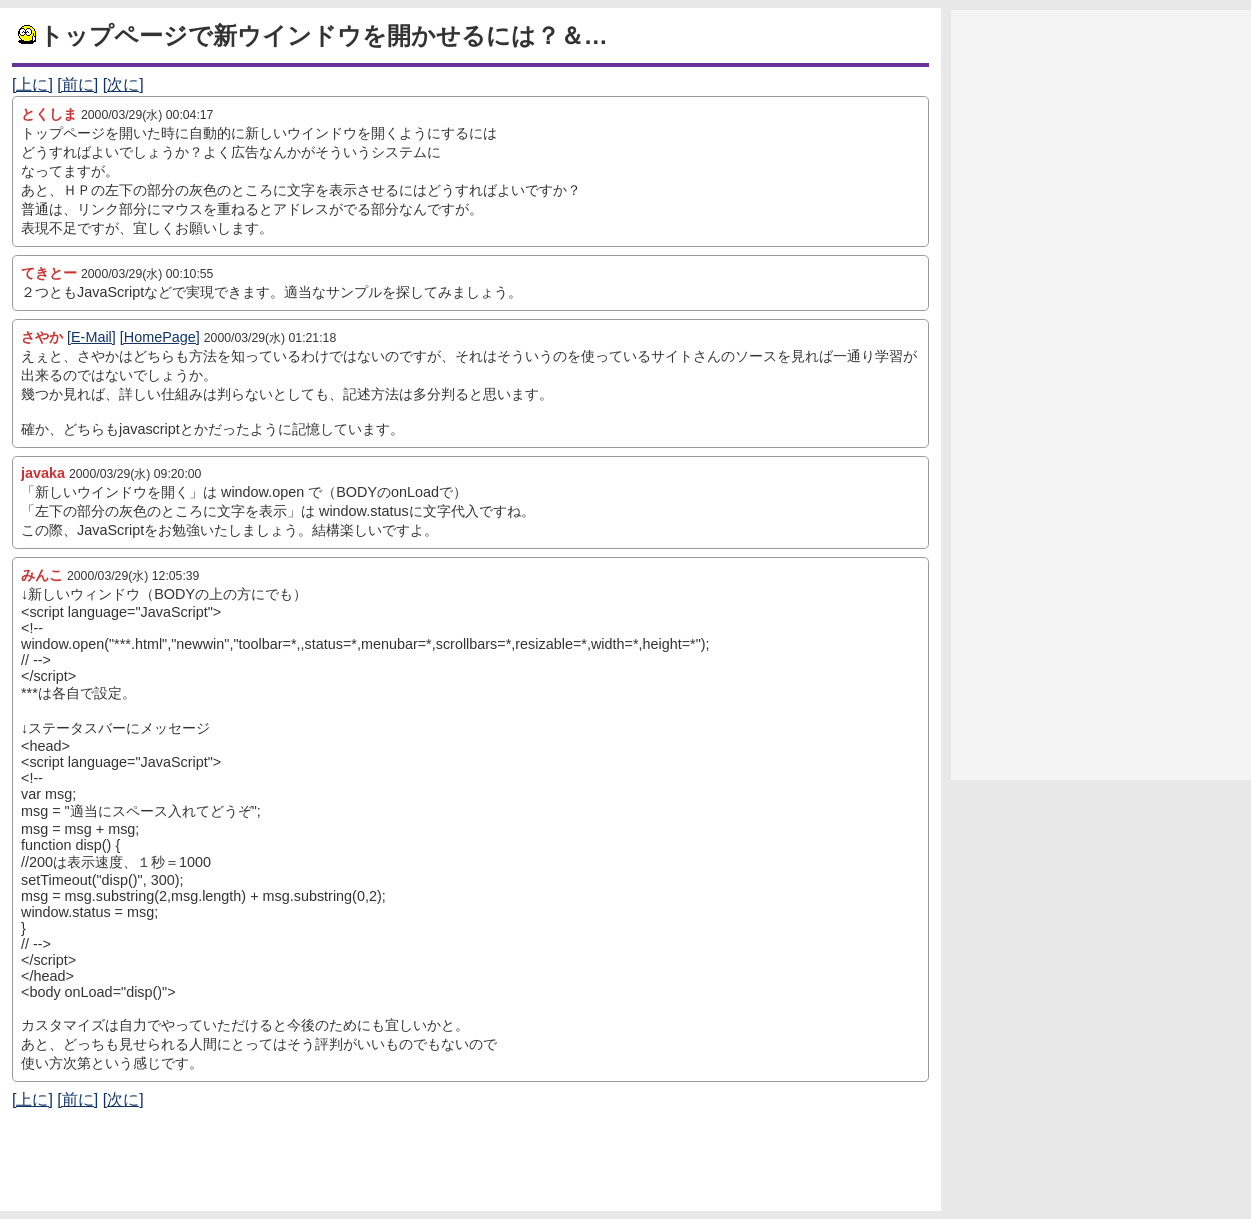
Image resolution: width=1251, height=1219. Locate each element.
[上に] (32, 84)
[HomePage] (160, 337)
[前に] (77, 84)
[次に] (123, 84)
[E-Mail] (91, 337)
